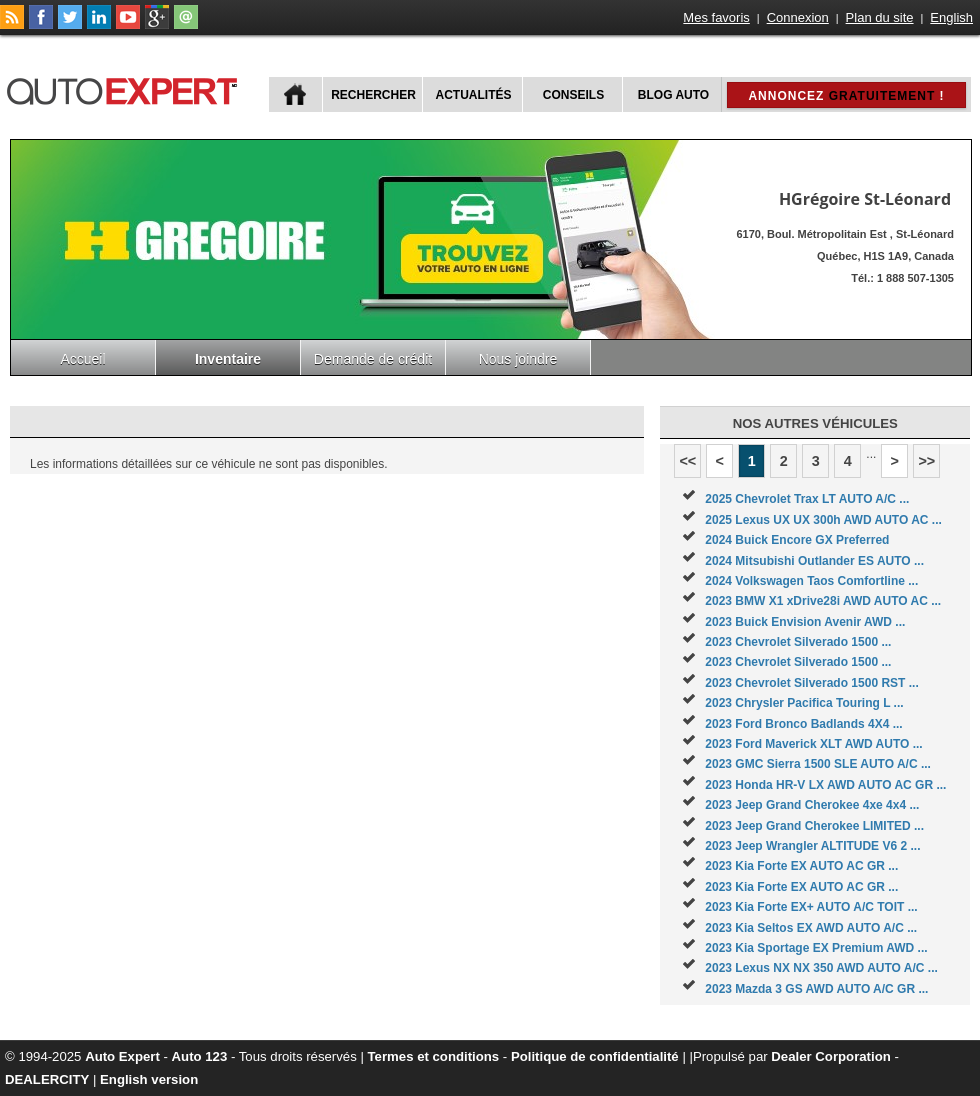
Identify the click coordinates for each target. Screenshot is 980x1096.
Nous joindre (518, 359)
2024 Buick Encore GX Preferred (797, 540)
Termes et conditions (434, 1056)
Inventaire (228, 359)
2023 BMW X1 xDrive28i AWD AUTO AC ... (823, 601)
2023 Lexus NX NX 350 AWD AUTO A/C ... (821, 968)
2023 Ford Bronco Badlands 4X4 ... (803, 724)
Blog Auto (673, 95)
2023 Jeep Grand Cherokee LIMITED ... (814, 826)
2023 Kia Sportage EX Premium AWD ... (816, 948)
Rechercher (373, 95)
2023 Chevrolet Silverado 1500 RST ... (811, 683)
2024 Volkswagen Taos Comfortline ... (811, 581)
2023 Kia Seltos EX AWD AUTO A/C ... (811, 928)
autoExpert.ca (126, 88)
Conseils (573, 95)
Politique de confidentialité (595, 1056)
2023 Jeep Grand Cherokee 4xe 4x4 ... (812, 805)
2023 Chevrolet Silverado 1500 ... (798, 642)
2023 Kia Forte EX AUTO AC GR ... (801, 866)
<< (687, 461)
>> (926, 461)
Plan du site (880, 17)
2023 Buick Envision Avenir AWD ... (805, 622)
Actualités (474, 95)
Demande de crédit (373, 359)
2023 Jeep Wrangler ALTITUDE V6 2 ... (812, 846)
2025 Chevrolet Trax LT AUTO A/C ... (807, 499)
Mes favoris (716, 17)
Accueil (82, 359)
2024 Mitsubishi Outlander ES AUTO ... (814, 561)
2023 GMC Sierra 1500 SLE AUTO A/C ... (818, 764)
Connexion (798, 17)
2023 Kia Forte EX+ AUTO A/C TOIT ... (811, 907)
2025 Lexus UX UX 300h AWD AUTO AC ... (823, 520)
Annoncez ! (846, 96)
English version (149, 1079)
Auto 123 (200, 1056)
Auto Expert (122, 1056)
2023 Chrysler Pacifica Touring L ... (804, 703)
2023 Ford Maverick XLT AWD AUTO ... (813, 744)
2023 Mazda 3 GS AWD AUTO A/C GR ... (816, 989)
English (951, 17)
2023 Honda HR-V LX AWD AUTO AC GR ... (825, 785)
